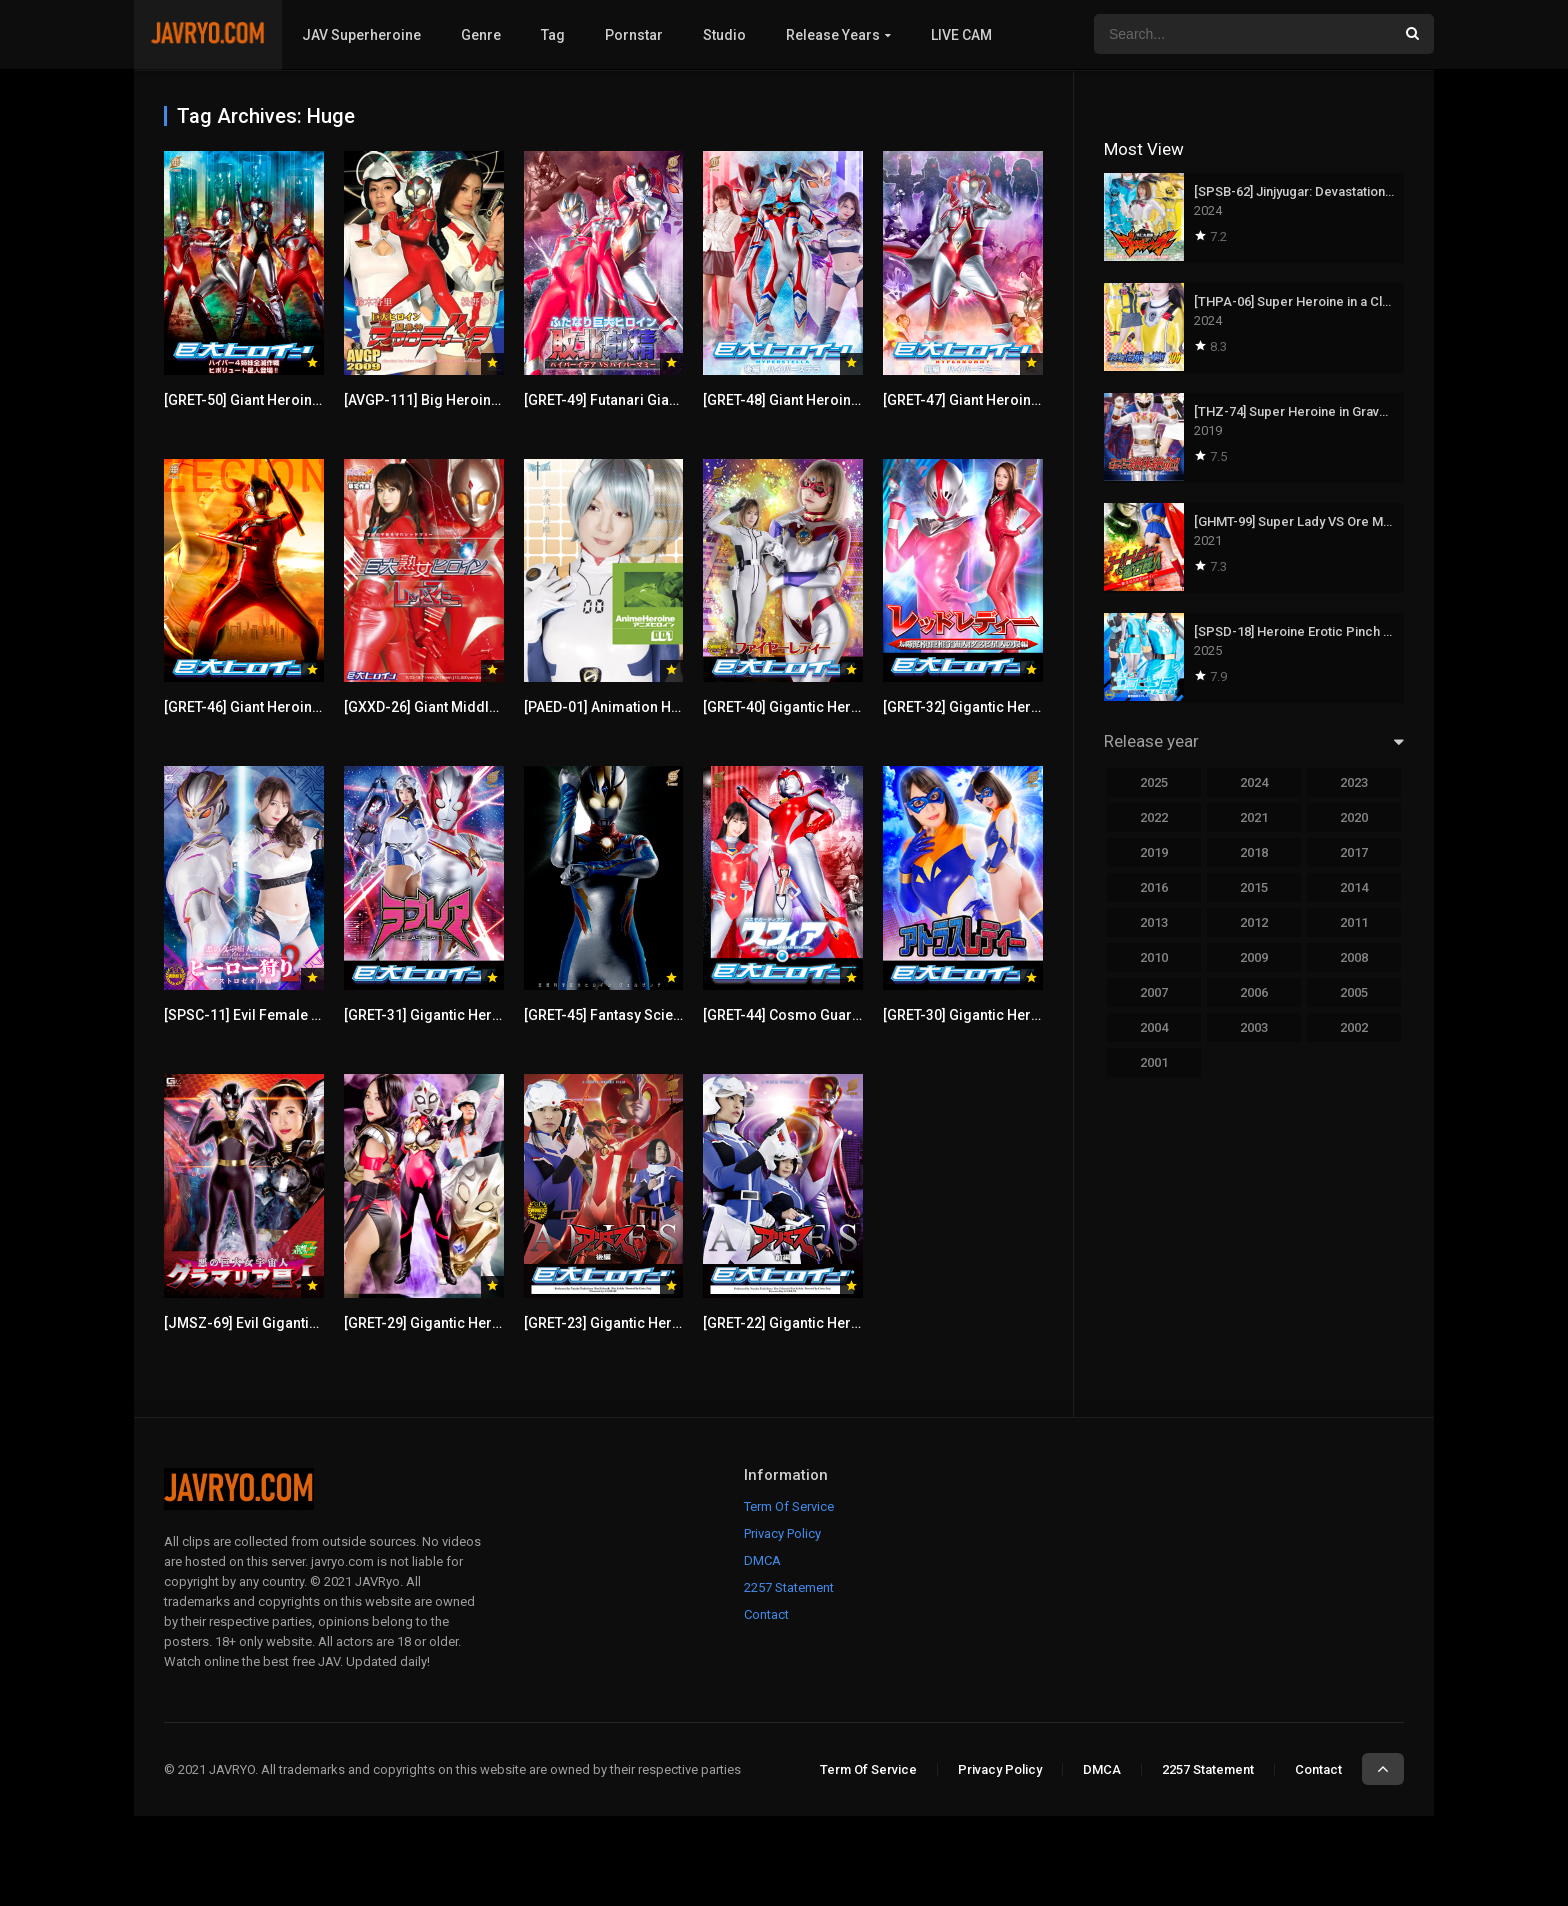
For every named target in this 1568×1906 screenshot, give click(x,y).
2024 (1254, 782)
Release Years (833, 35)
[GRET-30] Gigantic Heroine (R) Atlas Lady (1017, 1015)
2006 (1254, 992)
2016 (1154, 887)
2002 (1354, 1027)
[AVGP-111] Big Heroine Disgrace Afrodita (481, 400)
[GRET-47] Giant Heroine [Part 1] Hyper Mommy (1035, 400)
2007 (1154, 992)
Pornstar (634, 35)
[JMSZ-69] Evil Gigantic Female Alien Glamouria (321, 1323)
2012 (1254, 922)
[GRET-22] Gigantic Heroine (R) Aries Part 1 (842, 1323)
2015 (1254, 887)
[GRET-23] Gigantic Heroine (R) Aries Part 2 (663, 1323)
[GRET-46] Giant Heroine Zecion (266, 707)
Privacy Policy (782, 1533)
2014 (1354, 887)
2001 (1154, 1062)
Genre (481, 35)
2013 (1154, 922)
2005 (1354, 992)
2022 (1154, 817)
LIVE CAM (961, 35)
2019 (1154, 852)
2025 (1154, 782)
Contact (766, 1614)
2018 (1254, 852)
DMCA (762, 1560)
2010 (1154, 957)
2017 (1354, 852)
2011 (1354, 922)
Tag (553, 35)
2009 (1254, 957)
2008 (1354, 957)
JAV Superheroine (361, 35)
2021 (1254, 817)
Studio (724, 35)
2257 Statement (789, 1587)
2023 (1354, 782)
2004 (1154, 1027)
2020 (1354, 817)
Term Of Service (789, 1506)
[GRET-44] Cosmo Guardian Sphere (817, 1015)
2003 (1254, 1027)
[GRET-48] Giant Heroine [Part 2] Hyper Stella (846, 400)
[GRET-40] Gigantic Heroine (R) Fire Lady (834, 707)
